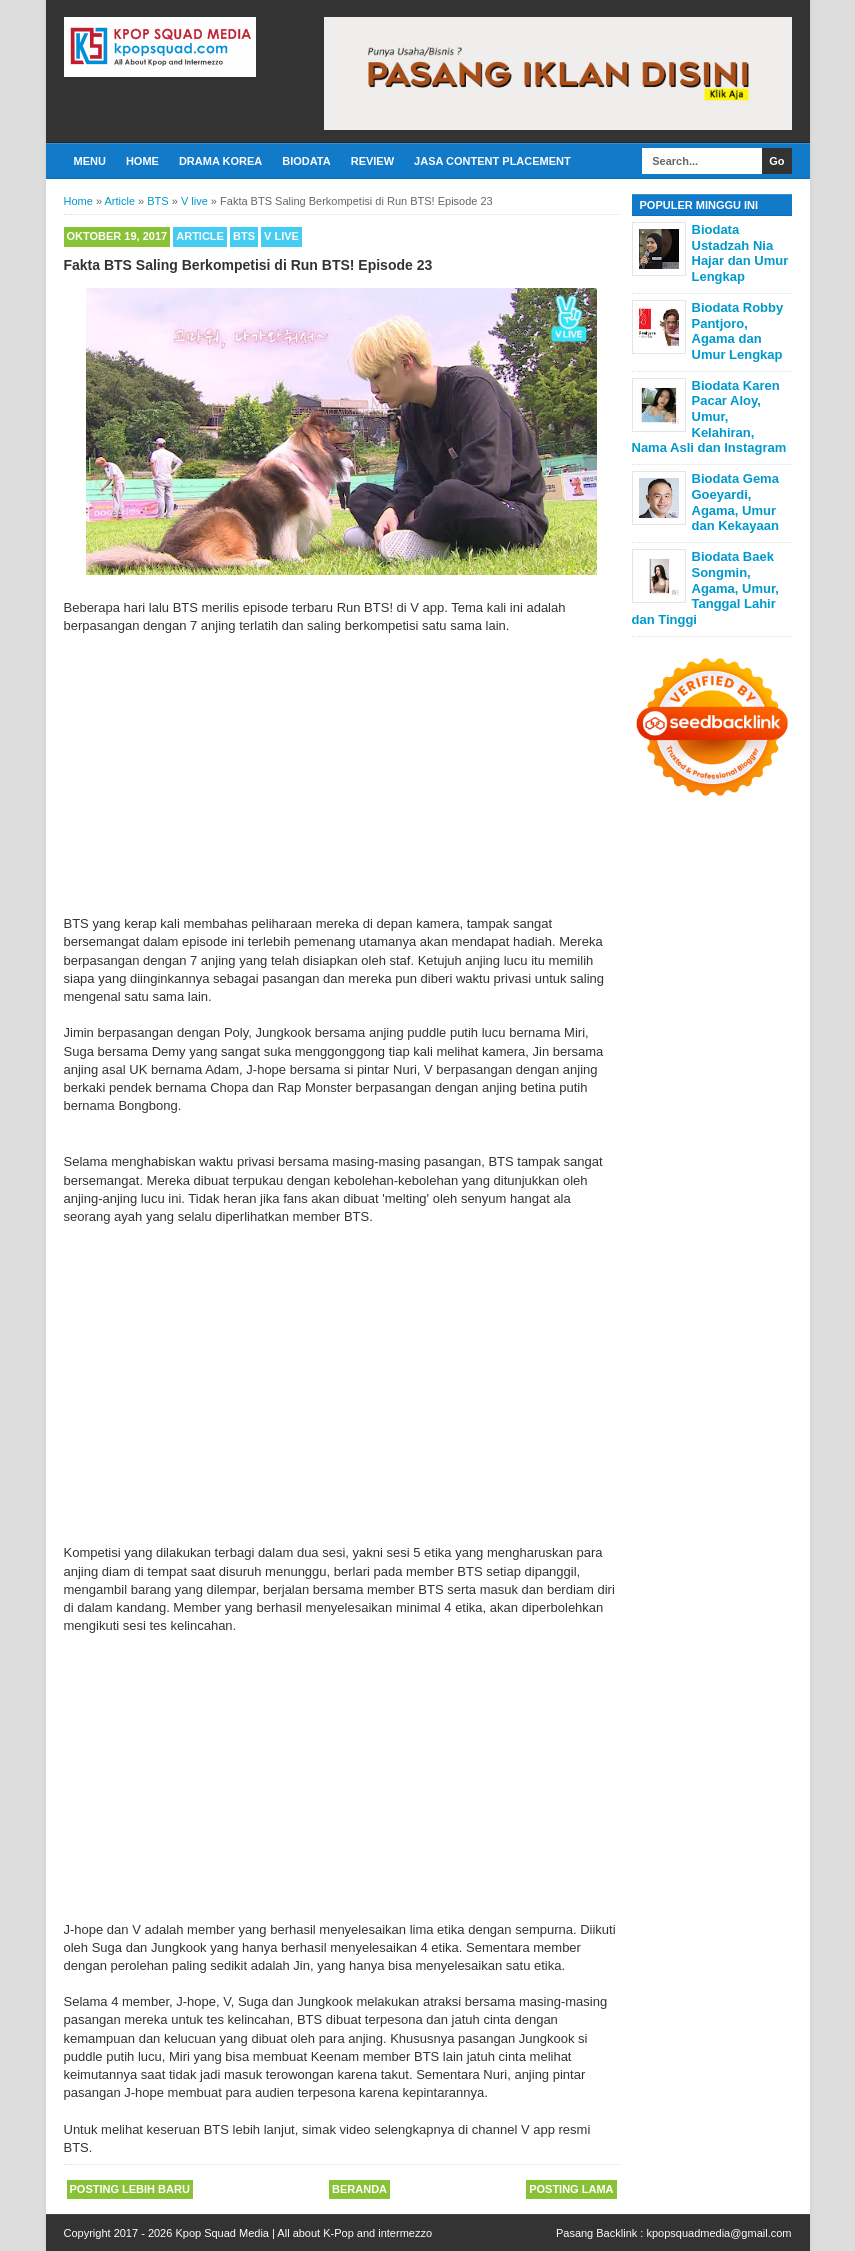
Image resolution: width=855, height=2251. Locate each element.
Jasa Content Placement (492, 161)
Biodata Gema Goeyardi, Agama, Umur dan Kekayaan (735, 502)
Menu (90, 161)
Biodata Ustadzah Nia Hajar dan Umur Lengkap (740, 253)
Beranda (359, 2189)
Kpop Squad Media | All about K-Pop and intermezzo (303, 2233)
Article (200, 236)
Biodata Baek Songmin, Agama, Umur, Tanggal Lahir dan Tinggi (705, 587)
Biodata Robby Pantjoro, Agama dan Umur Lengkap (738, 331)
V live (281, 236)
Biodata (306, 161)
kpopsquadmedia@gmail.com (718, 2233)
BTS (244, 236)
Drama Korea (220, 161)
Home (142, 161)
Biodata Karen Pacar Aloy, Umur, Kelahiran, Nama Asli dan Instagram (709, 416)
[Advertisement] (342, 775)
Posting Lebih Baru (130, 2189)
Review (372, 161)
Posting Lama (571, 2189)
